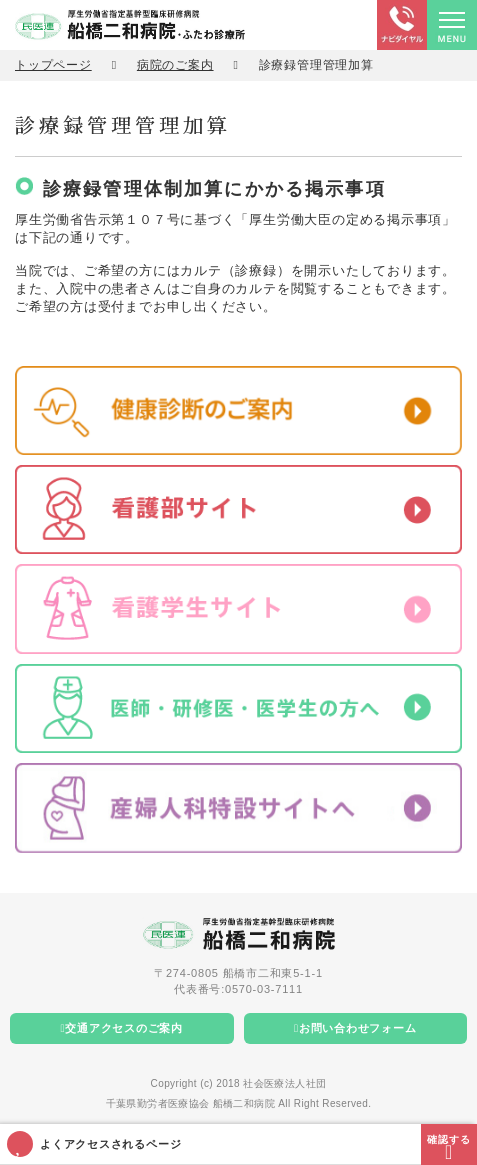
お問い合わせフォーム (358, 1028)
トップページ (53, 65)
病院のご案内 (175, 65)
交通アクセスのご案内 (124, 1028)
